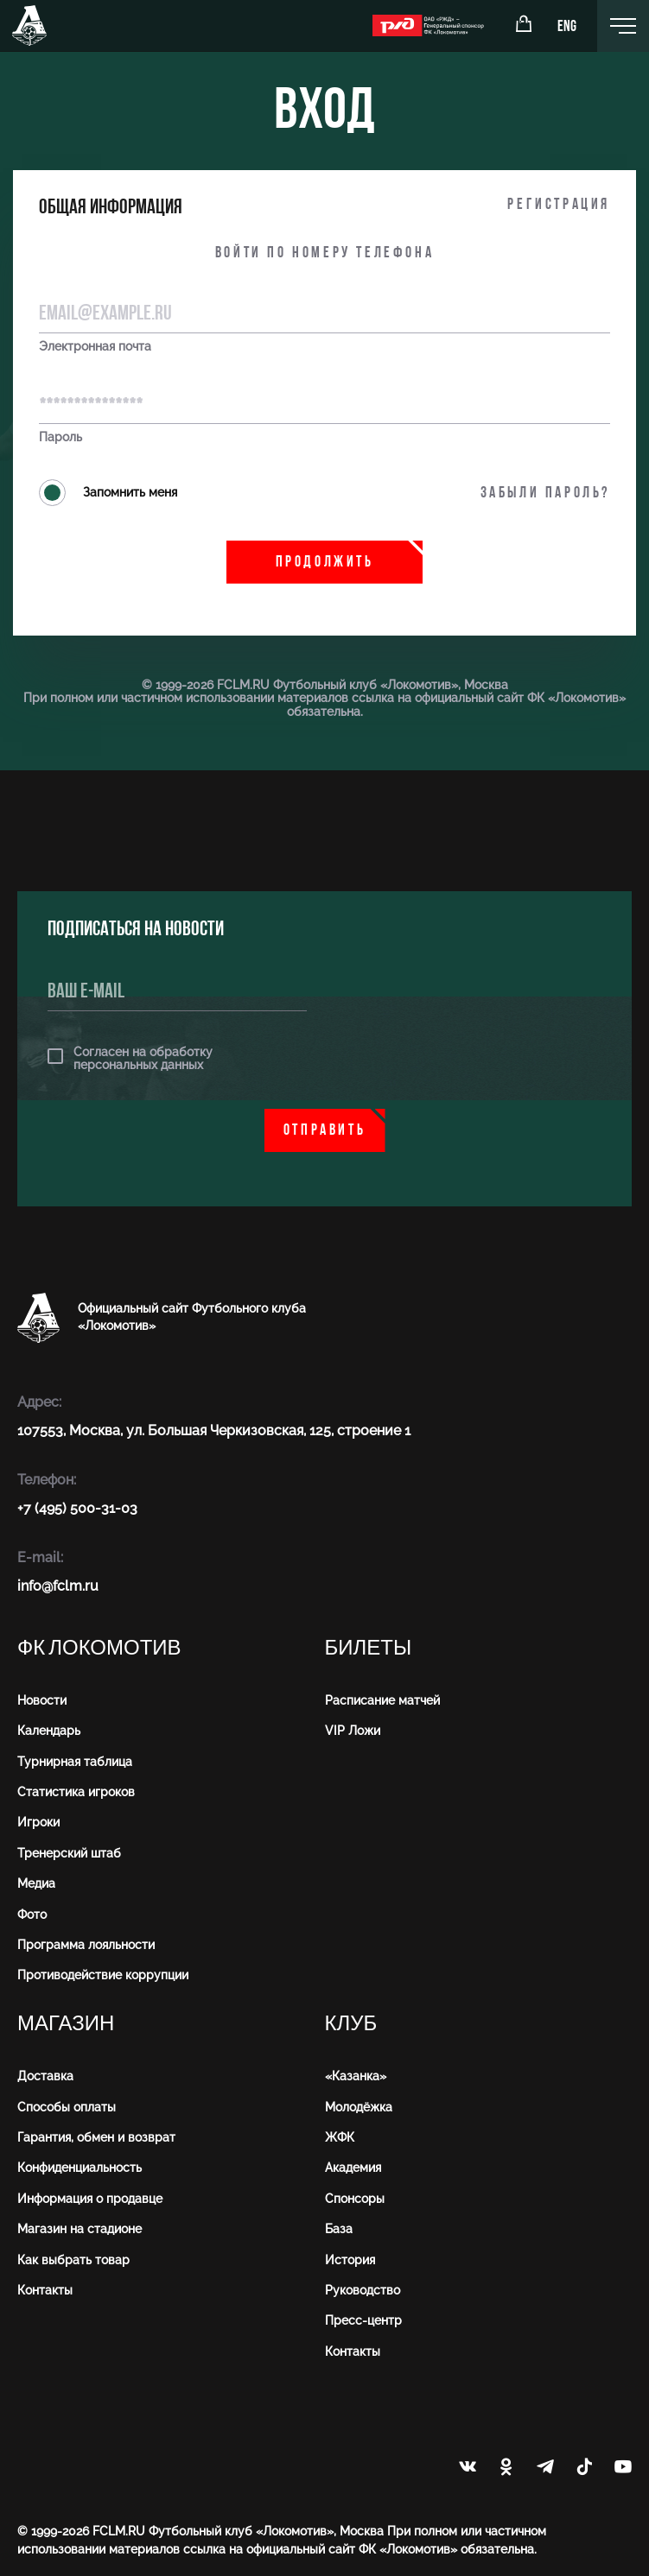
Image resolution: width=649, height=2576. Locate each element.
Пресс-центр (363, 2320)
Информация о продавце (89, 2199)
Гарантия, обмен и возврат (96, 2137)
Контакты (45, 2290)
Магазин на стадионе (79, 2229)
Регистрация (558, 205)
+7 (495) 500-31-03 (77, 1508)
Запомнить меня (108, 492)
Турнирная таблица (74, 1762)
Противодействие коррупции (102, 1975)
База (339, 2229)
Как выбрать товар (73, 2260)
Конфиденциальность (79, 2167)
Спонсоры (355, 2199)
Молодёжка (358, 2107)
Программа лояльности (86, 1945)
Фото (32, 1914)
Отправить (324, 1131)
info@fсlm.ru (58, 1586)
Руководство (362, 2290)
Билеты (368, 1648)
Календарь (48, 1730)
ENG (566, 27)
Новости (42, 1700)
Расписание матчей (382, 1700)
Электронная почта (95, 346)
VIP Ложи (352, 1730)
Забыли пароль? (545, 493)
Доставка (45, 2076)
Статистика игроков (76, 1792)
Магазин (65, 2023)
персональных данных (138, 1065)
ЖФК (339, 2137)
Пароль (60, 437)
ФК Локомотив (99, 1648)
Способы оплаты (66, 2107)
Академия (353, 2167)
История (350, 2260)
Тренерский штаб (69, 1853)
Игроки (38, 1822)
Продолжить (325, 562)
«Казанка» (355, 2076)
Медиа (36, 1883)
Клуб (351, 2023)
